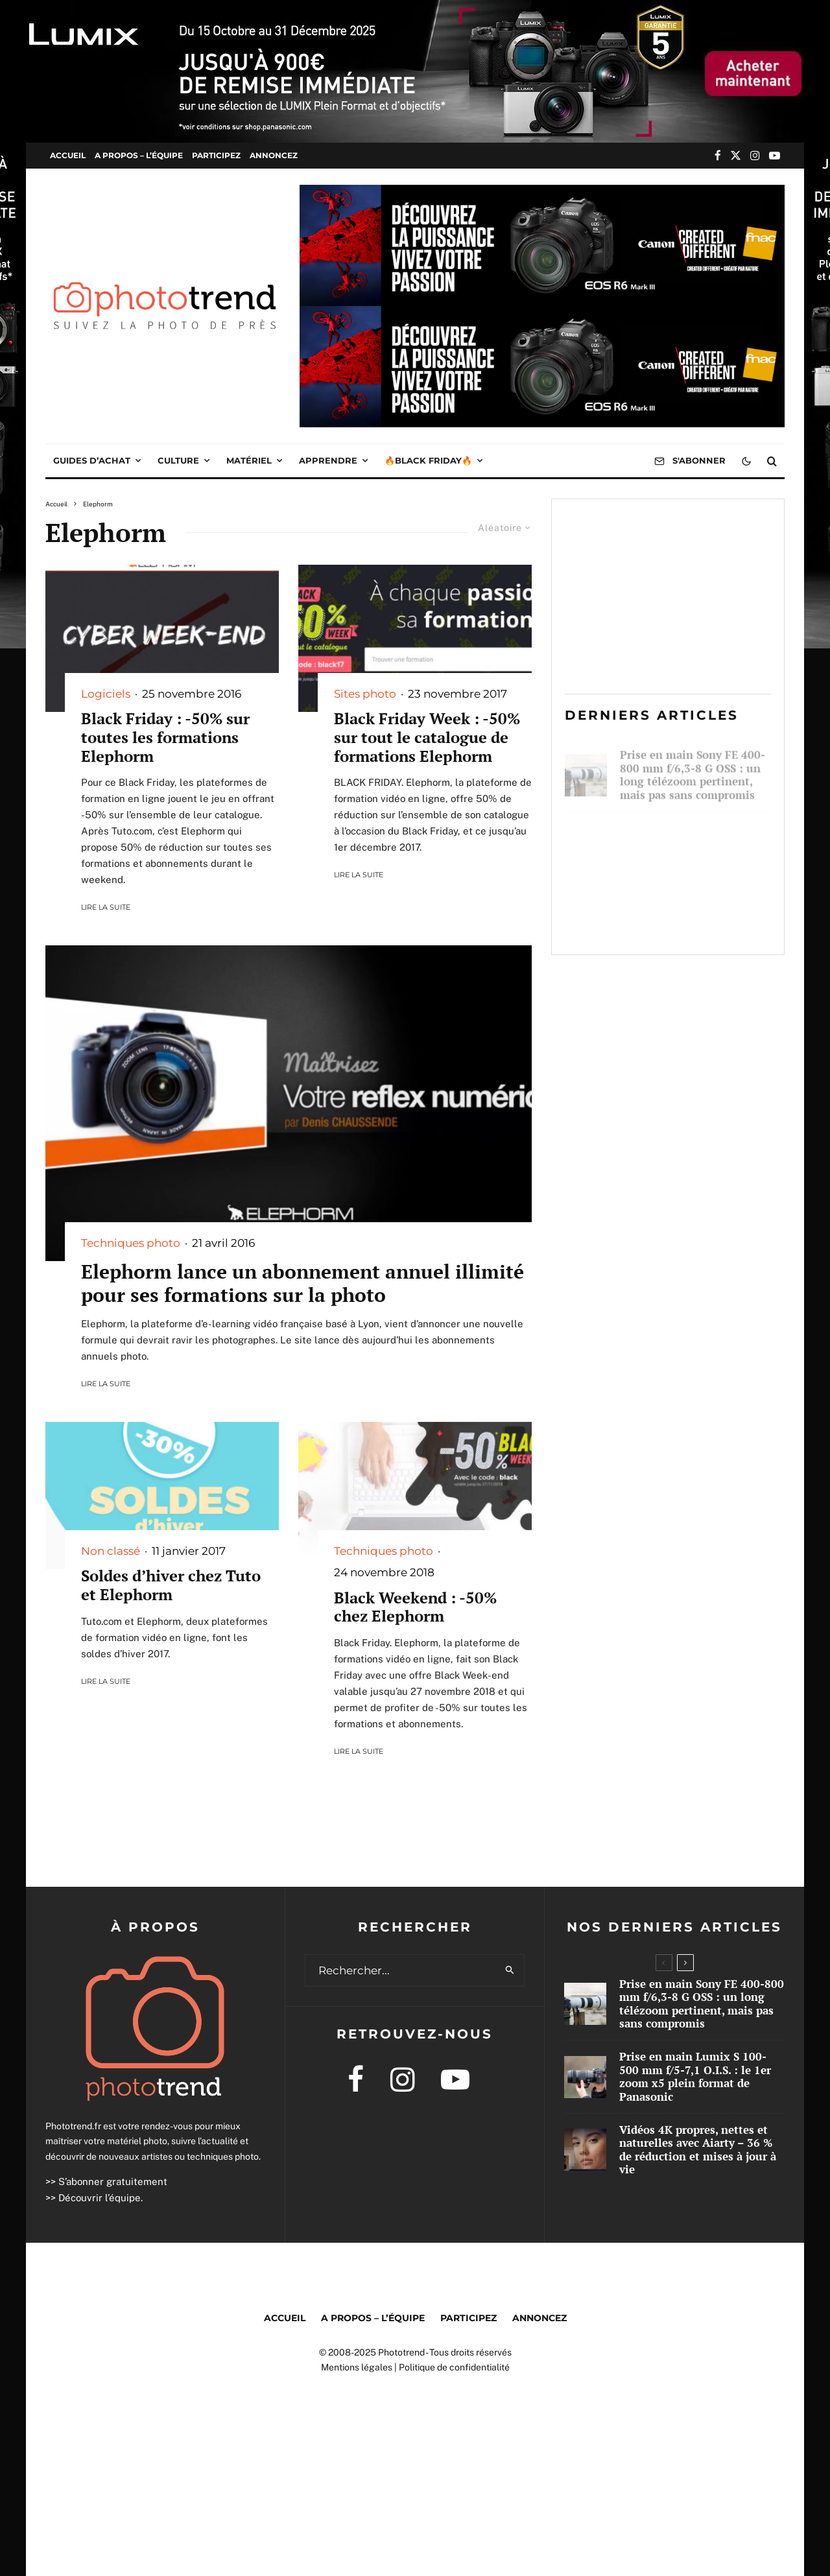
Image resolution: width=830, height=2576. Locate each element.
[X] (736, 155)
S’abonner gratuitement (112, 2181)
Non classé (110, 1550)
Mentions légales (356, 2367)
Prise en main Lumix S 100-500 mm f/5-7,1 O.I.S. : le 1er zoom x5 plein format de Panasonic (695, 842)
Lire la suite (105, 907)
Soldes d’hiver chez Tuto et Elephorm (171, 1585)
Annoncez (274, 155)
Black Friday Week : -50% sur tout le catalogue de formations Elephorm (427, 737)
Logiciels (105, 693)
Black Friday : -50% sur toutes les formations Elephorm (165, 737)
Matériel (249, 460)
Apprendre (328, 460)
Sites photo (365, 693)
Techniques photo (130, 1242)
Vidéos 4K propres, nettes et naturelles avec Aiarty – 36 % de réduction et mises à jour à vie (694, 915)
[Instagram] (755, 155)
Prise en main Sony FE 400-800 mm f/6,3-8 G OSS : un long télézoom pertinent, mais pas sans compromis (692, 769)
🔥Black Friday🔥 (428, 460)
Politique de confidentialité (454, 2367)
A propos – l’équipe (139, 155)
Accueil (68, 155)
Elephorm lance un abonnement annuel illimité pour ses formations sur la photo (302, 1283)
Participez (216, 155)
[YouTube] (775, 155)
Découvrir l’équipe (99, 2197)
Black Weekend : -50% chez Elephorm (415, 1607)
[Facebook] (718, 155)
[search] (510, 1970)
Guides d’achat (91, 460)
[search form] (400, 1970)
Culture (178, 460)
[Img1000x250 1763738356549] (542, 193)
